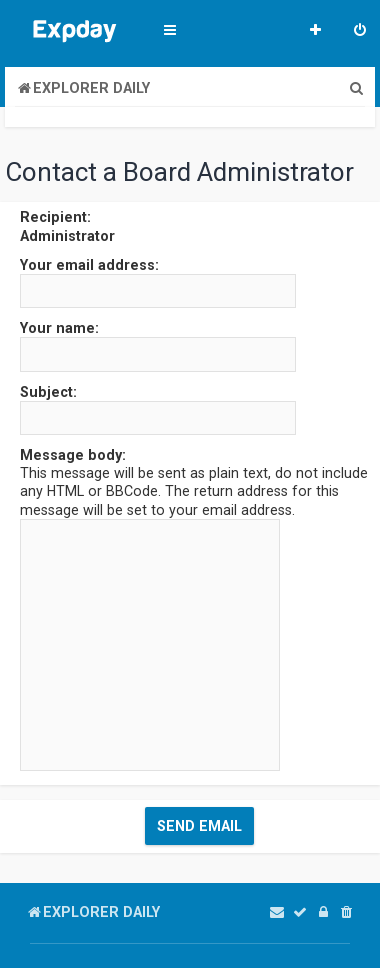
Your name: (59, 328)
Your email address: (89, 265)
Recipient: (55, 217)
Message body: (73, 455)
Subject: (48, 392)
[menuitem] (360, 32)
